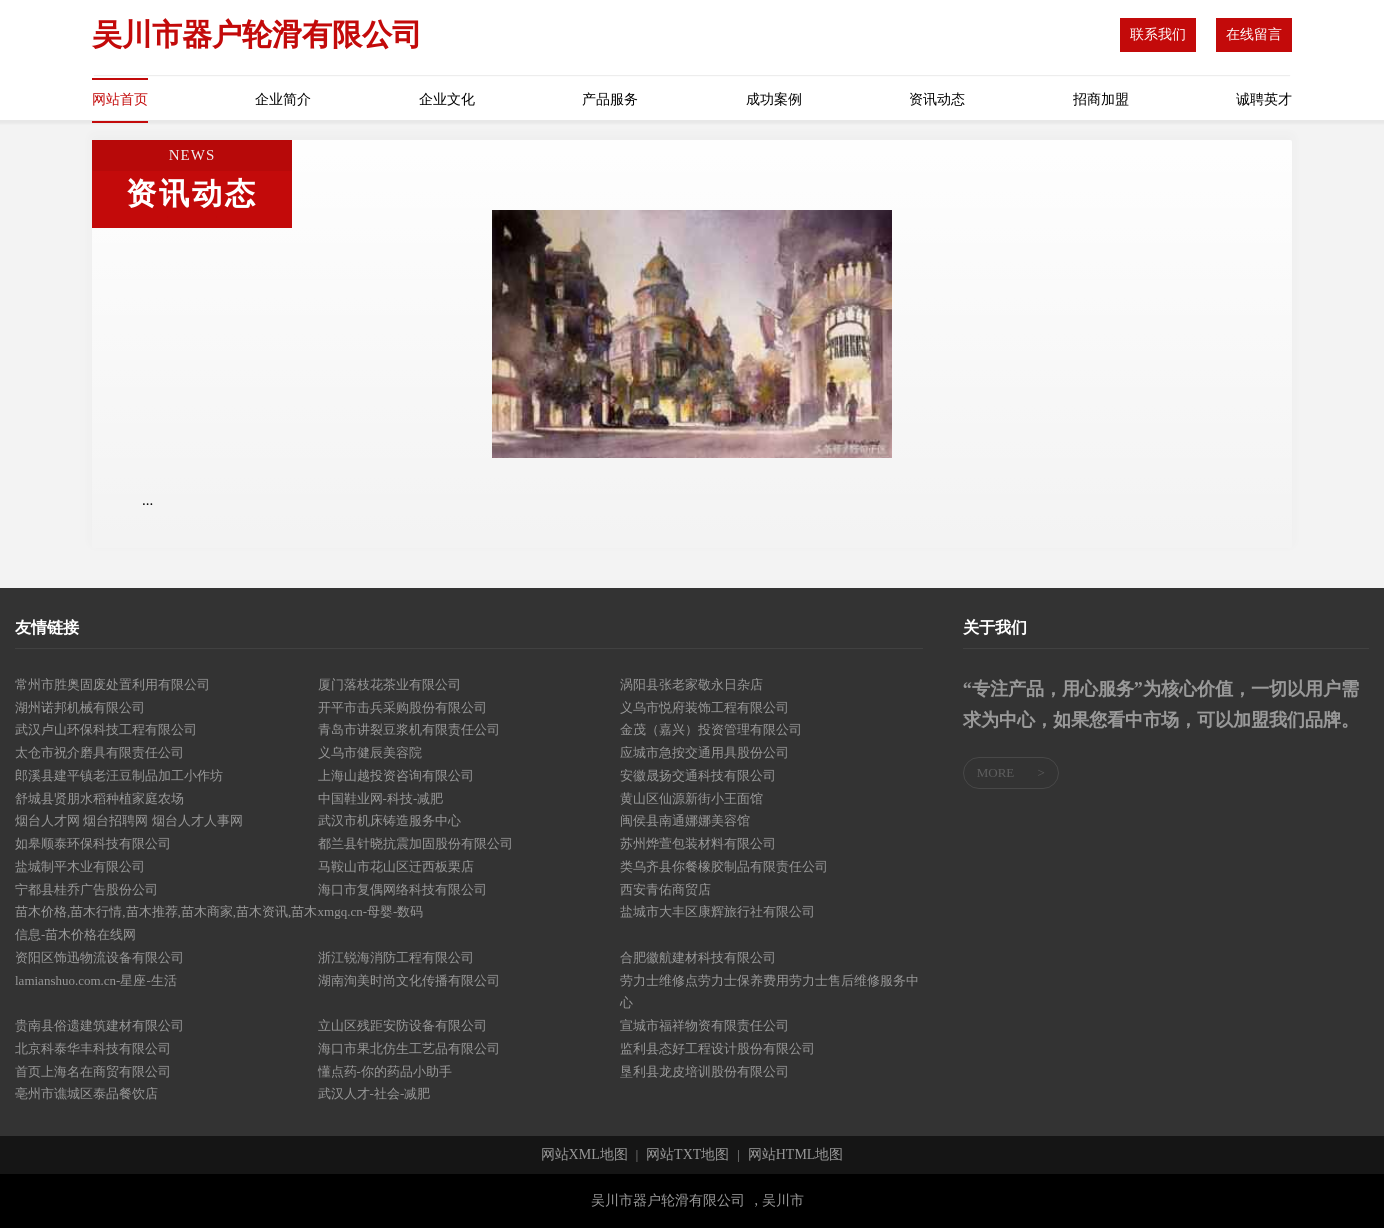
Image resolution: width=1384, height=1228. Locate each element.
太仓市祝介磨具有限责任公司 (99, 752)
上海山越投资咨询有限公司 (396, 775)
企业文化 (447, 99)
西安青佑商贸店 (665, 889)
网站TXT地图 (687, 1155)
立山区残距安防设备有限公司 (402, 1025)
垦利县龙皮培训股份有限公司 (704, 1071)
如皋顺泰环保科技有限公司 (93, 843)
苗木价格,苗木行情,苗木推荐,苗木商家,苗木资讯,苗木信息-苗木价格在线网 (166, 923)
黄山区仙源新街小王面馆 (691, 798)
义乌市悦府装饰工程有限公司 (704, 707)
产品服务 (610, 99)
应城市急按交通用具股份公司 (704, 752)
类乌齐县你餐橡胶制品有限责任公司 (724, 866)
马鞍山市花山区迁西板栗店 (396, 866)
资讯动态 (937, 99)
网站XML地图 (584, 1155)
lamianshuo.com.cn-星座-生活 (96, 980)
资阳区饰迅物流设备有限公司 (99, 957)
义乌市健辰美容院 (370, 752)
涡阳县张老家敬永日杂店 (691, 684)
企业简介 (283, 99)
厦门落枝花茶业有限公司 (389, 684)
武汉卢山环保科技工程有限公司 (106, 729)
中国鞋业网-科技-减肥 (381, 798)
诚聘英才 (1264, 99)
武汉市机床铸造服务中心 (389, 820)
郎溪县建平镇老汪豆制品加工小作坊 (119, 775)
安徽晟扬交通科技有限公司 (698, 775)
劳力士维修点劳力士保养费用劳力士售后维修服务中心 (769, 992)
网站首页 (120, 99)
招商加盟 (1101, 99)
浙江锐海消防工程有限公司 (396, 957)
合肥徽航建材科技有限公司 (698, 957)
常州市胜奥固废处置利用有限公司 (112, 684)
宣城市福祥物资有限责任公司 (704, 1025)
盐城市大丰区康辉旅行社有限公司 (717, 911)
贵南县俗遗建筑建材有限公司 (99, 1025)
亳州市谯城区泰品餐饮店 (86, 1093)
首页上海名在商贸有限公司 (93, 1071)
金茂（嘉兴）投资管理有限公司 (711, 729)
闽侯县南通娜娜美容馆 (685, 820)
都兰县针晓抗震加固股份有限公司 (415, 843)
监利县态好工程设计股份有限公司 (717, 1048)
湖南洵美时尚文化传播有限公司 (409, 980)
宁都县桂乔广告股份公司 (86, 889)
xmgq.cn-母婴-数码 (371, 911)
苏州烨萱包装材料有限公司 (698, 843)
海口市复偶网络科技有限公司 (402, 889)
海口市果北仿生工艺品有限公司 (409, 1048)
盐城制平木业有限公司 (80, 866)
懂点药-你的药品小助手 (385, 1071)
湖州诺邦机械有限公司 (80, 707)
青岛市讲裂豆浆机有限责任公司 (409, 729)
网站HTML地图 (796, 1155)
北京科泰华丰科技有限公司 (93, 1048)
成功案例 (774, 99)
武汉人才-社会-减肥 (374, 1093)
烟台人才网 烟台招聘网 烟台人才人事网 (129, 820)
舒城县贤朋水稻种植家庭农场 (99, 798)
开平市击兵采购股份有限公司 (402, 707)
